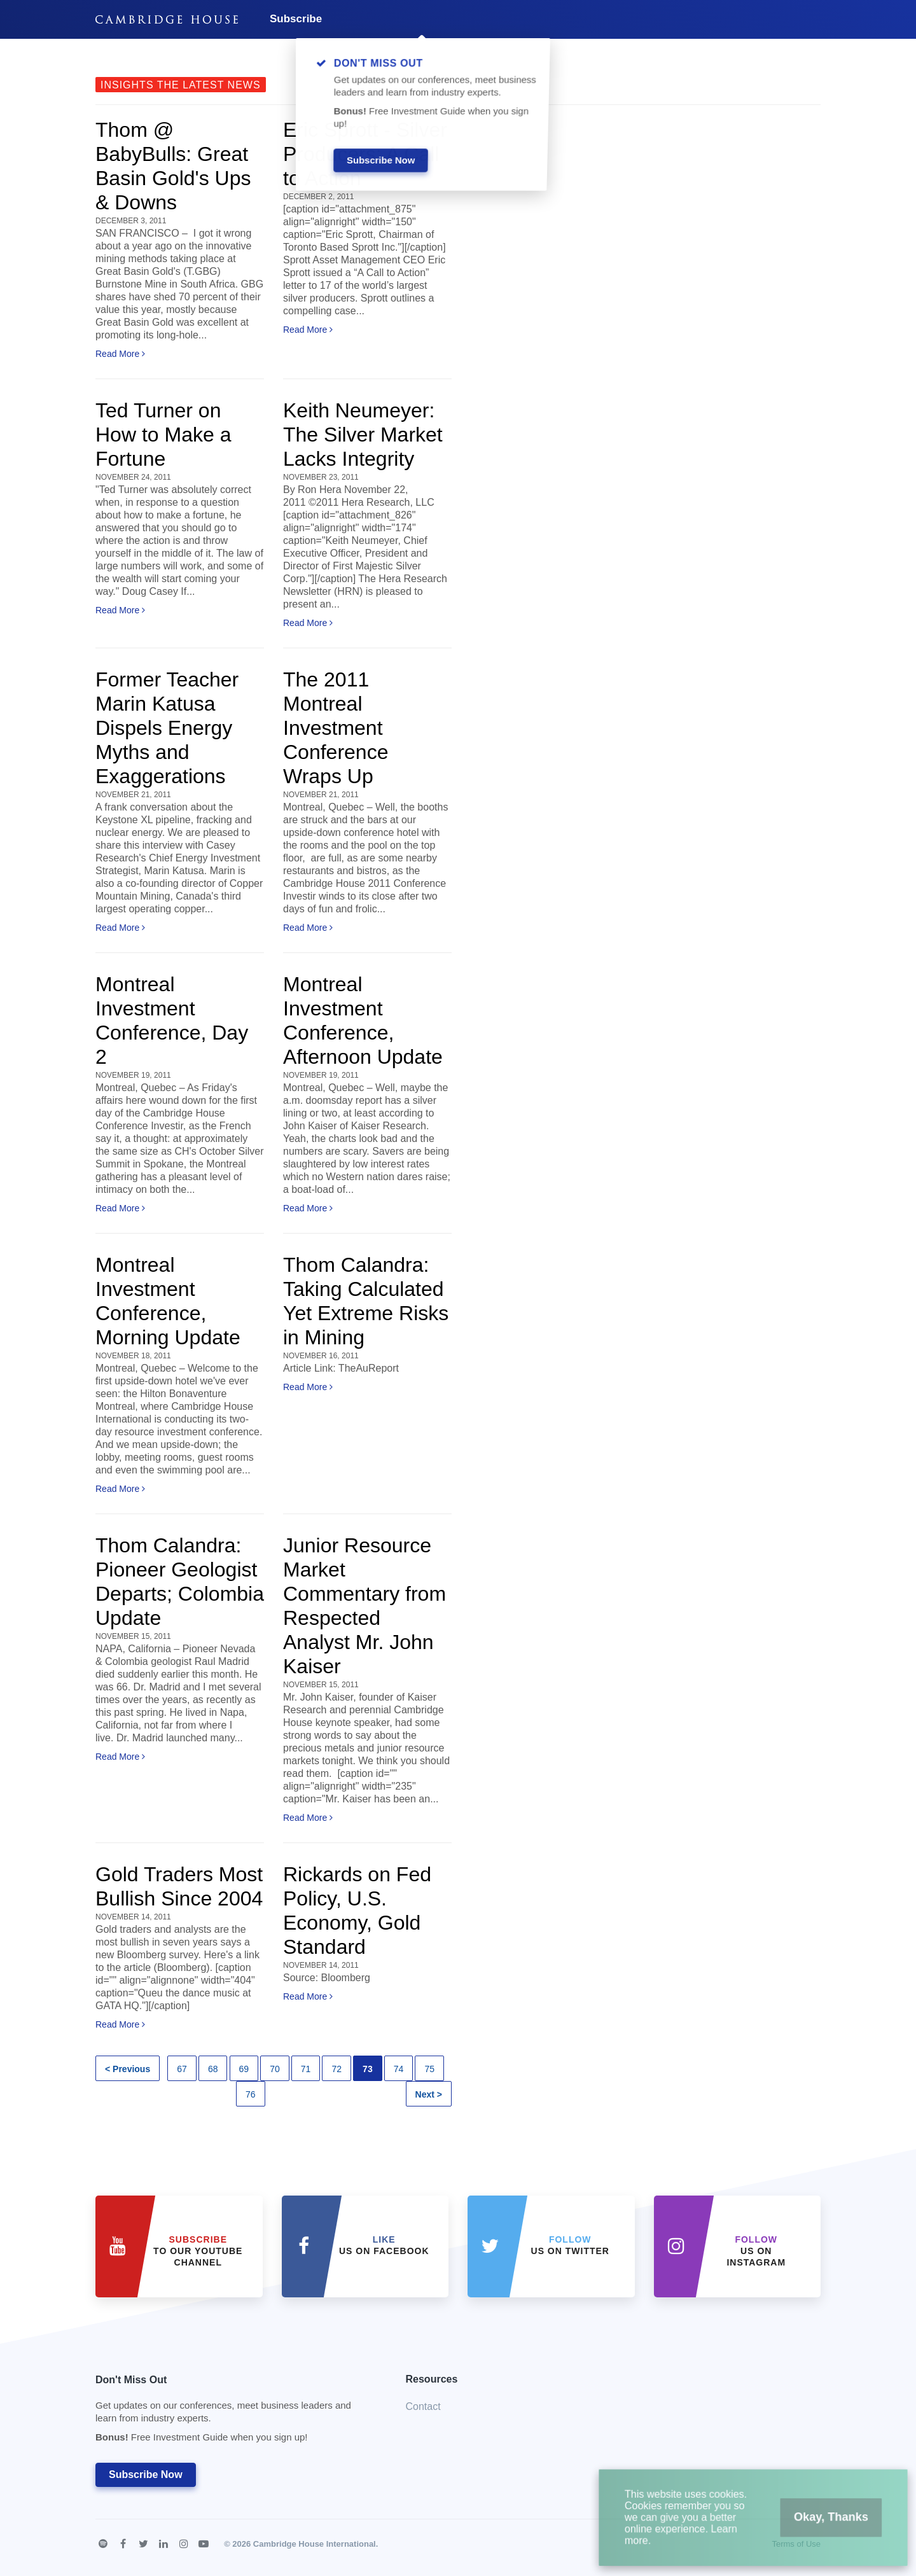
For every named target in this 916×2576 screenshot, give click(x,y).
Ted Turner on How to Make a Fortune (163, 434)
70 (275, 2069)
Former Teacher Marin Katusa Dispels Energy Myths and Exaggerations (167, 728)
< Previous (127, 2069)
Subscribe (296, 19)
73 (368, 2069)
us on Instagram (756, 2250)
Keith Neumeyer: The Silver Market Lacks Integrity (363, 434)
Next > (428, 2094)
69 (244, 2069)
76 (251, 2094)
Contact (423, 2406)
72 (336, 2069)
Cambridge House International (314, 2544)
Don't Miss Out (234, 2412)
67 (182, 2069)
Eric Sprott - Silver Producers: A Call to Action (365, 154)
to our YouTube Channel (197, 2250)
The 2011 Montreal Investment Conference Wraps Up (335, 728)
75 (429, 2069)
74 (399, 2069)
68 (213, 2069)
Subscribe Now (146, 2474)
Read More (120, 354)
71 (306, 2069)
